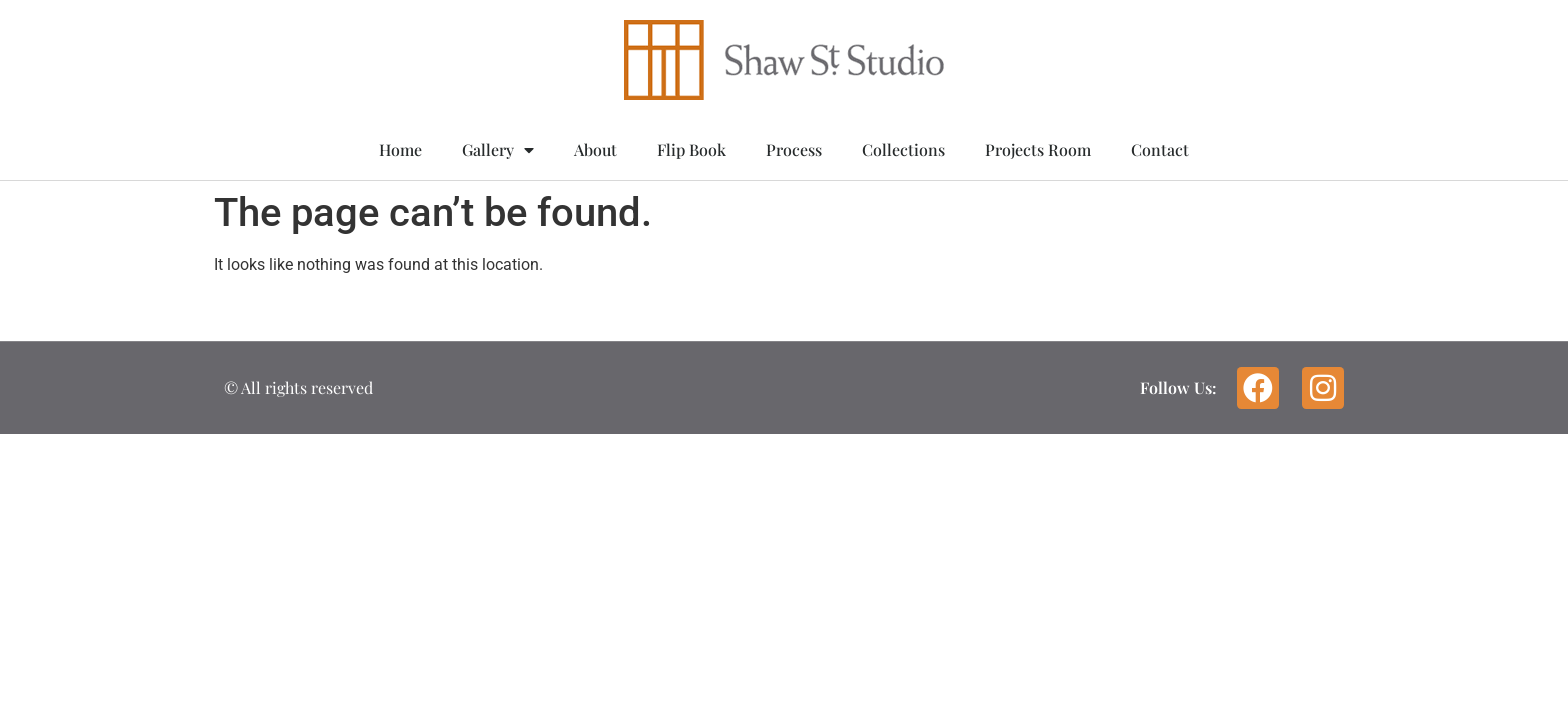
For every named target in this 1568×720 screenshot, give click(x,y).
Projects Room (1038, 149)
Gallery (498, 150)
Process (794, 149)
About (595, 149)
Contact (1160, 149)
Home (400, 149)
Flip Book (691, 149)
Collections (903, 149)
